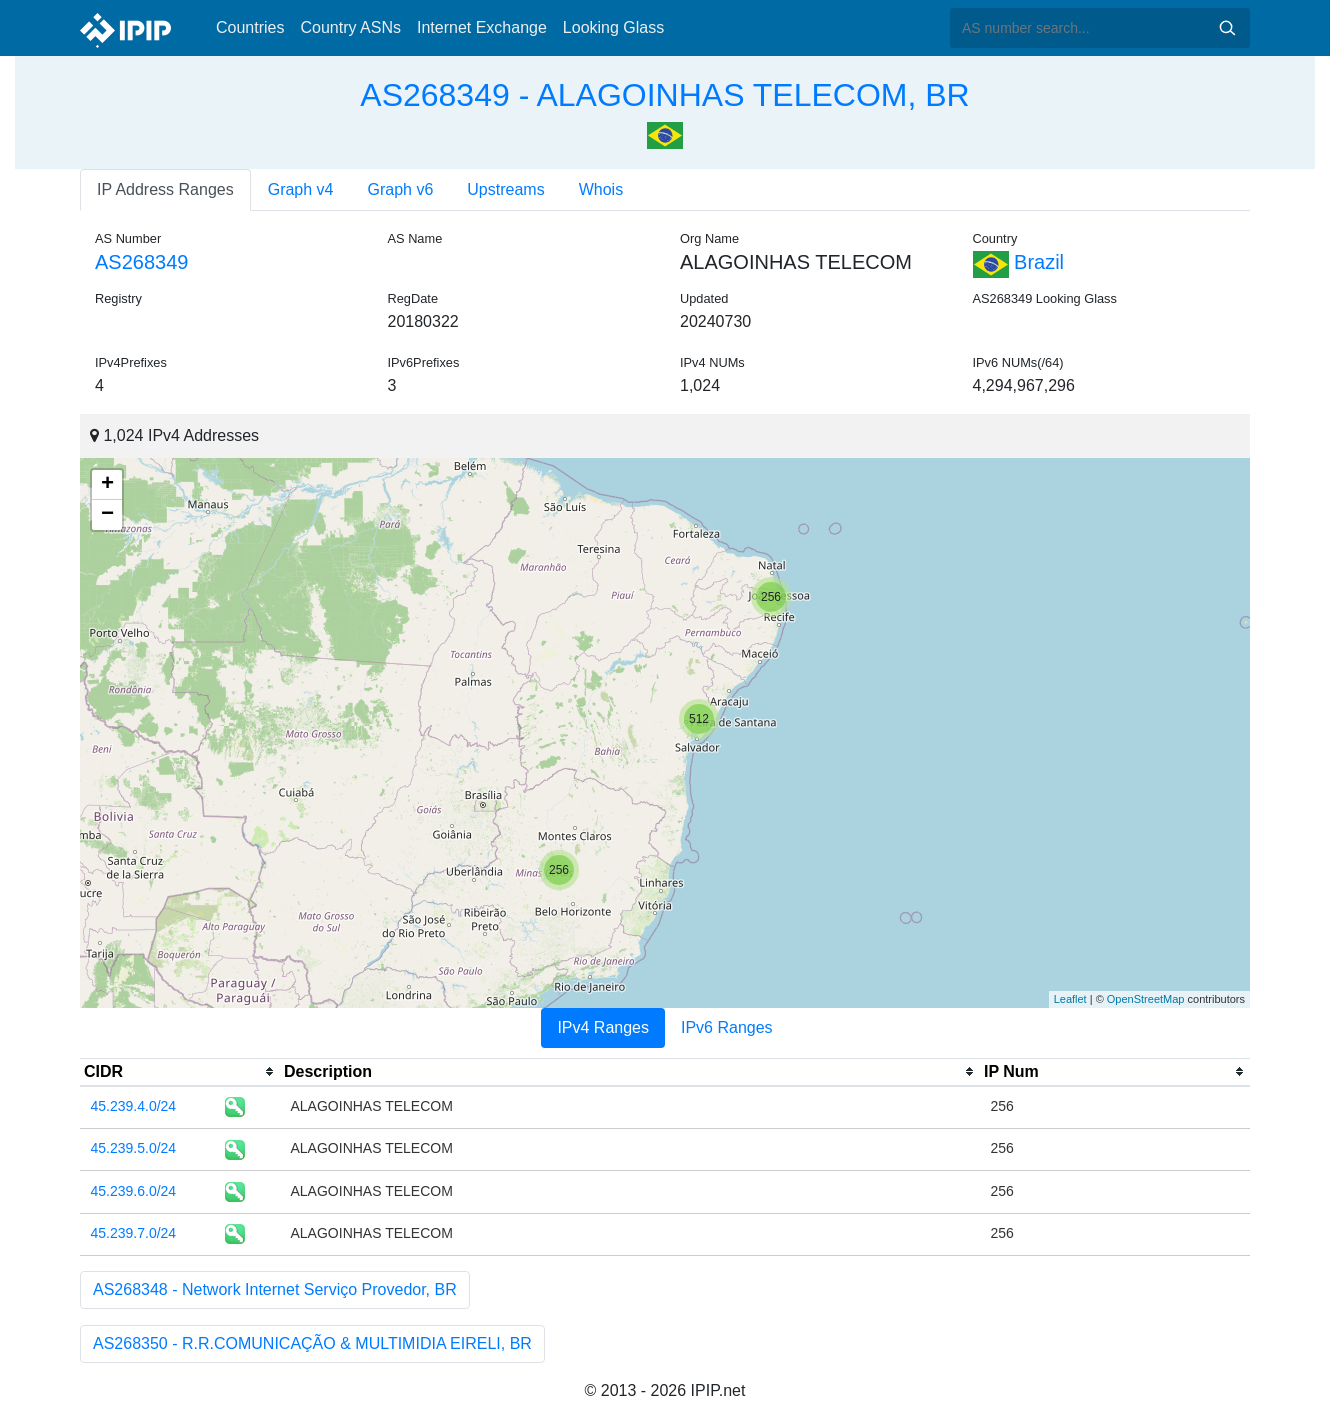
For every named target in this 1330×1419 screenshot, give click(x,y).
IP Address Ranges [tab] (165, 189)
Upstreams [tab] (505, 189)
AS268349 (141, 262)
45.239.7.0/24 (134, 1233)
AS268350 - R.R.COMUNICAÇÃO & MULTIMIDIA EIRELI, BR (312, 1343)
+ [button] (107, 485)
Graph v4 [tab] (301, 189)
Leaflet (1070, 999)
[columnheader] (180, 1072)
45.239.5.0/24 (134, 1148)
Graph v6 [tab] (401, 189)
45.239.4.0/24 (134, 1106)
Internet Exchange (482, 27)
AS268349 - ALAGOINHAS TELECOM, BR (664, 95)
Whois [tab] (601, 189)
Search (1227, 28)
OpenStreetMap (1146, 999)
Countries (250, 27)
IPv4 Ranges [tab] (603, 1027)
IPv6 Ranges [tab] (727, 1027)
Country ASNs (350, 27)
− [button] (107, 515)
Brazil (1019, 262)
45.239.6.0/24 (134, 1191)
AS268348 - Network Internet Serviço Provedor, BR (275, 1289)
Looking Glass (613, 27)
